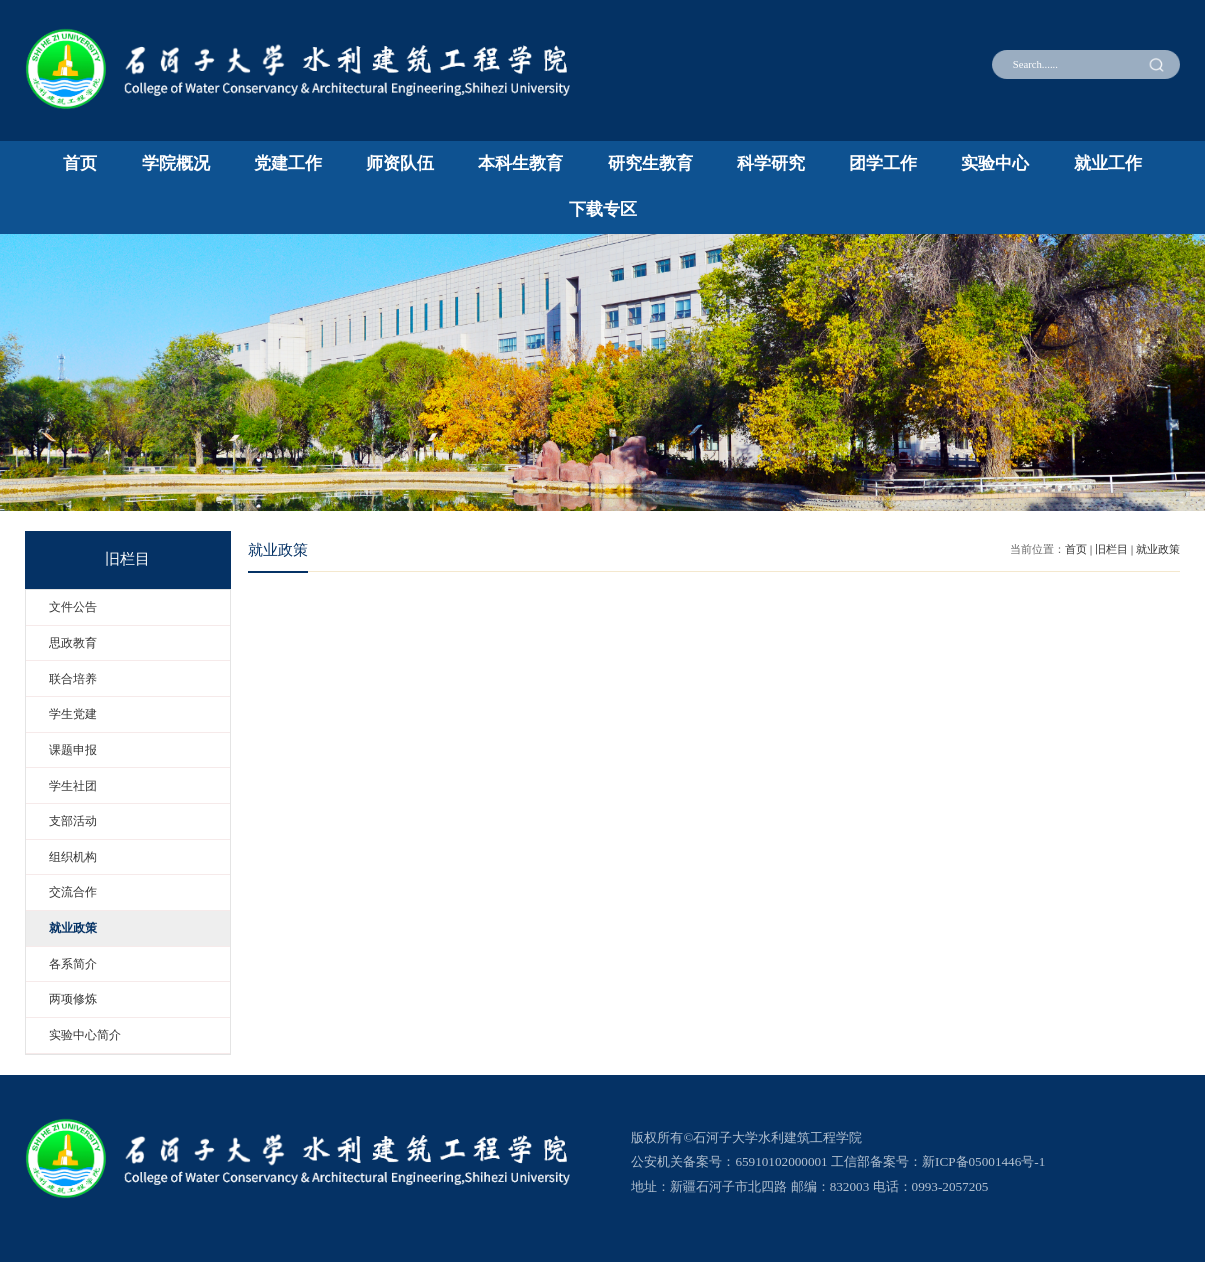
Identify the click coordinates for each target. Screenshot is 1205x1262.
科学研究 (771, 163)
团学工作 (883, 163)
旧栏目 (1111, 549)
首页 (80, 163)
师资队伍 (400, 163)
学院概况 (176, 163)
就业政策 (1158, 549)
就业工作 (1108, 163)
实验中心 (995, 163)
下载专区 (603, 209)
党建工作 (288, 163)
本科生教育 (520, 163)
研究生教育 (650, 163)
